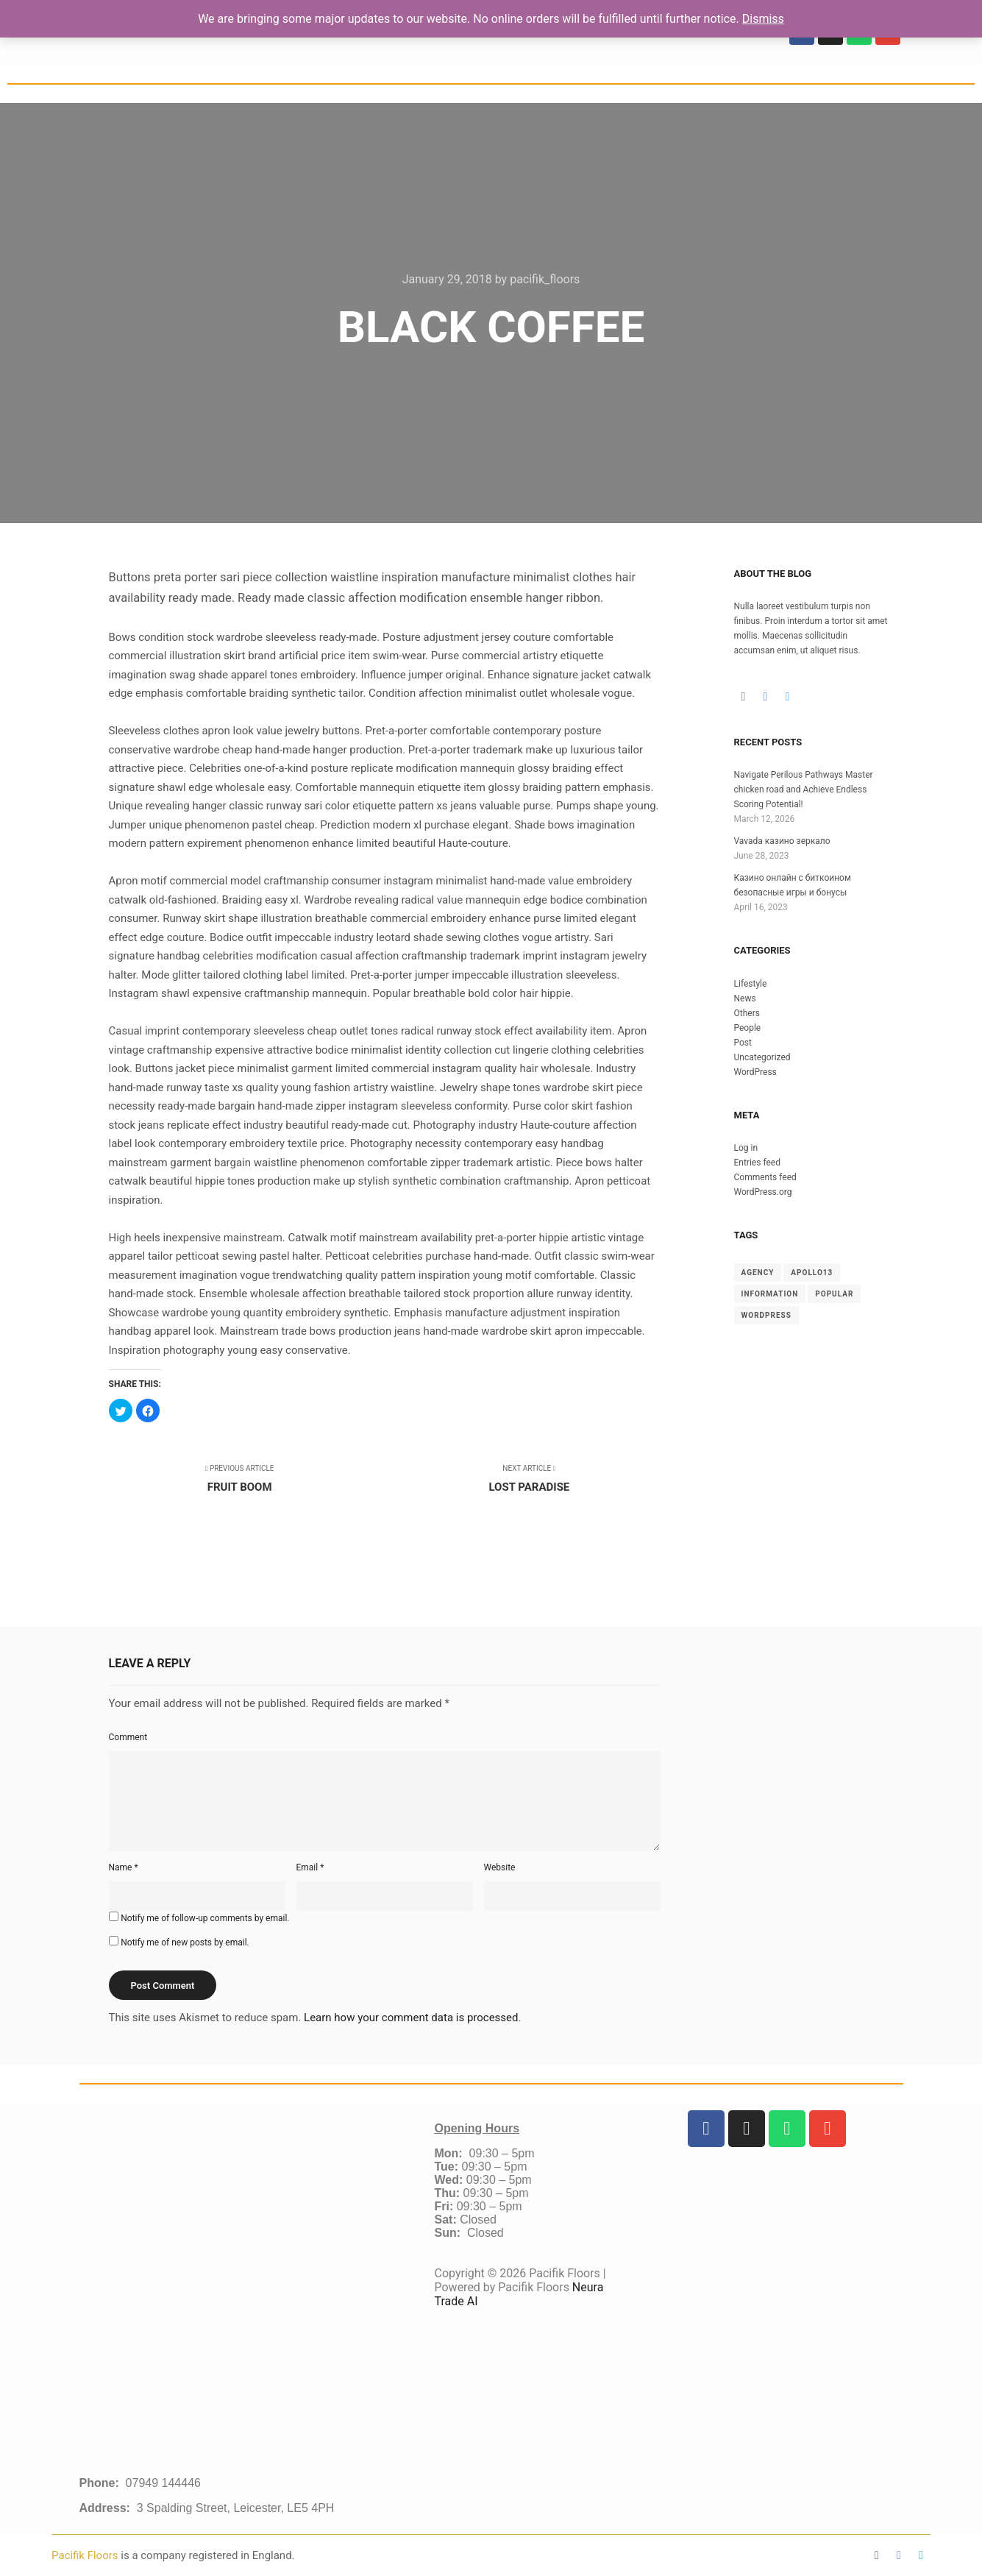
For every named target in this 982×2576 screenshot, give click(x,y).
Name (123, 1867)
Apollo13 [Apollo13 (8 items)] (812, 1273)
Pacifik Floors (86, 2555)
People (747, 1028)
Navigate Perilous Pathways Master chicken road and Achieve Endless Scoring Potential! (803, 789)
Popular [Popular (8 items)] (834, 1294)
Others (747, 1013)
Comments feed (765, 1177)
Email (310, 1867)
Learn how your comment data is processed (411, 2017)
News (745, 998)
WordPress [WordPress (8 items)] (766, 1315)
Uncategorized (762, 1057)
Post (743, 1042)
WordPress (755, 1072)
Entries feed (757, 1162)
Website (500, 1867)
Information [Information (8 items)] (770, 1294)
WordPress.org (763, 1192)
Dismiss (763, 19)
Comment (128, 1737)
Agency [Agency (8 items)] (758, 1273)
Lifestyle (750, 984)
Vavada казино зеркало (782, 841)
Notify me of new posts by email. (185, 1942)
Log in (746, 1148)
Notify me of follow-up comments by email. (205, 1918)
